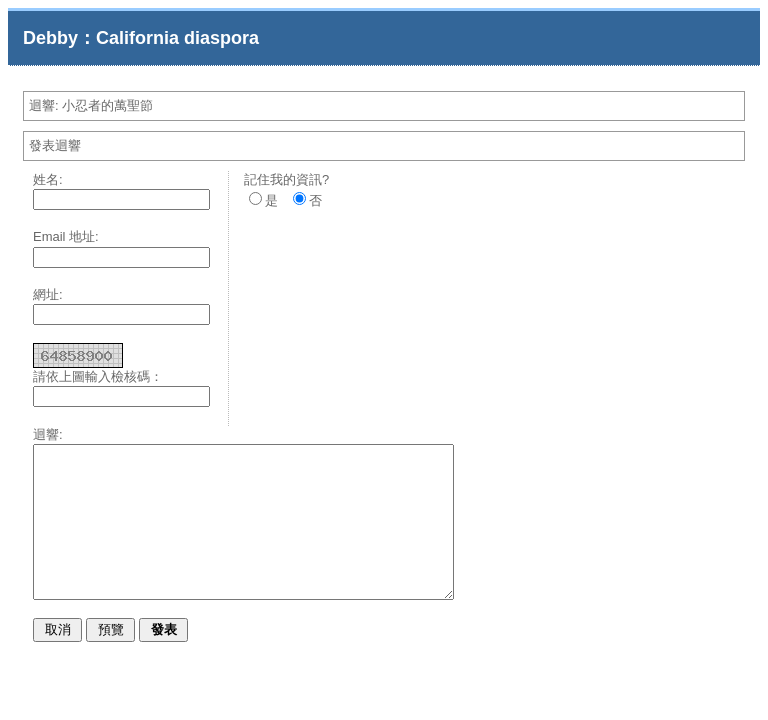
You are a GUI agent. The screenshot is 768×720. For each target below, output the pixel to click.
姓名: (48, 179)
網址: (48, 294)
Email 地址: (66, 236)
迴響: (48, 434)
